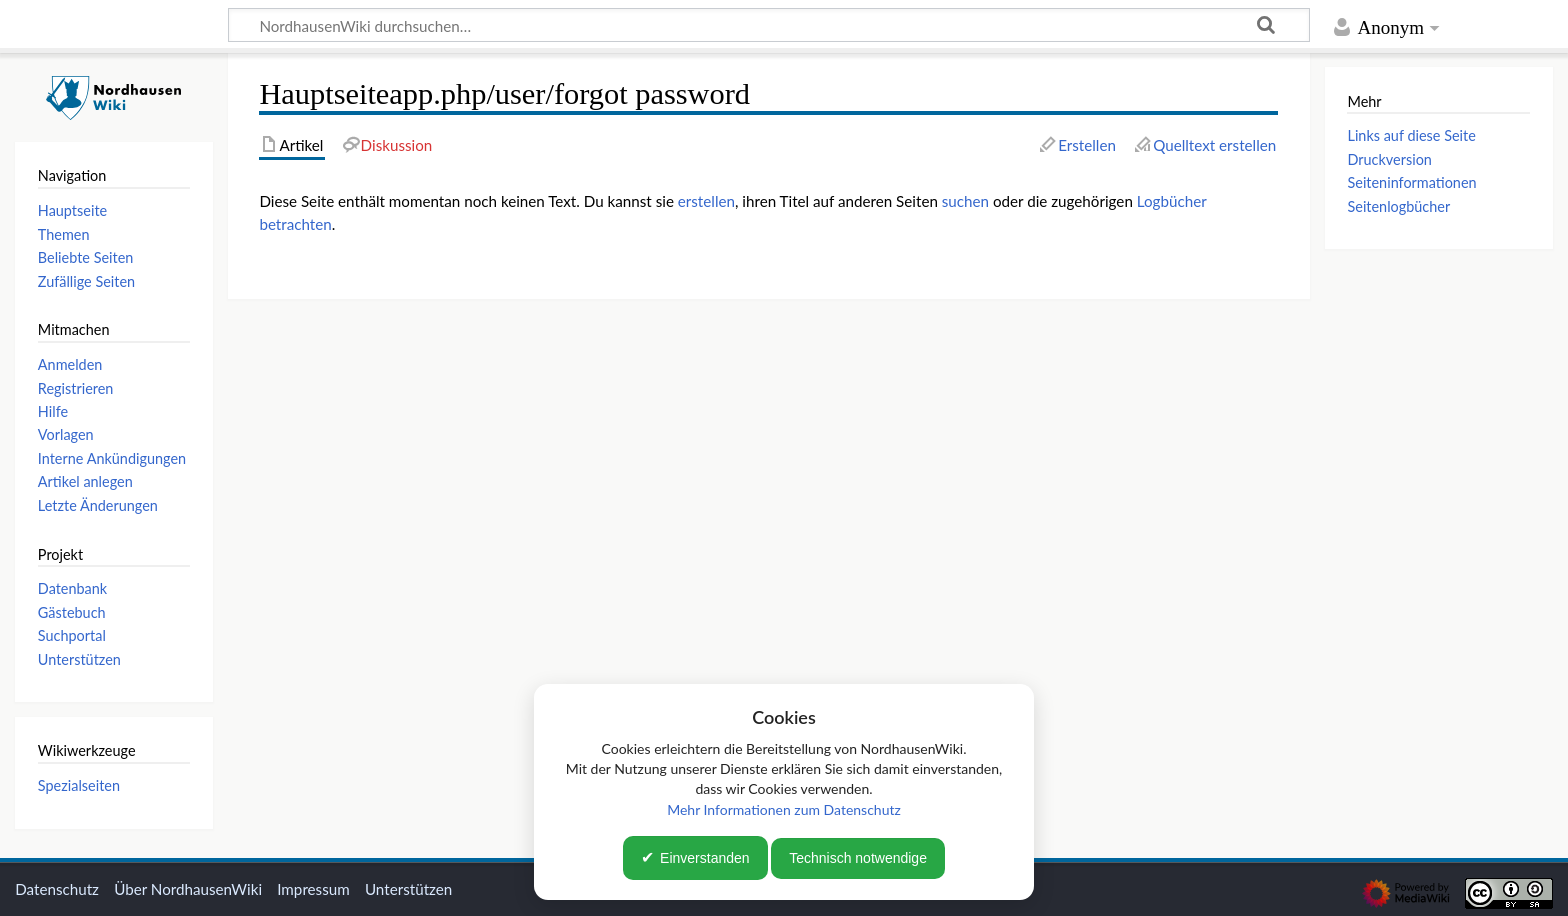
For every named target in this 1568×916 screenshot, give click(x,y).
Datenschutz (57, 889)
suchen (965, 201)
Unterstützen (408, 889)
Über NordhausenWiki (188, 889)
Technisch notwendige (858, 858)
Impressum (313, 889)
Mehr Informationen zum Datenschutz (784, 809)
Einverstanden (705, 858)
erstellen (706, 201)
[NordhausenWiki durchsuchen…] (769, 25)
